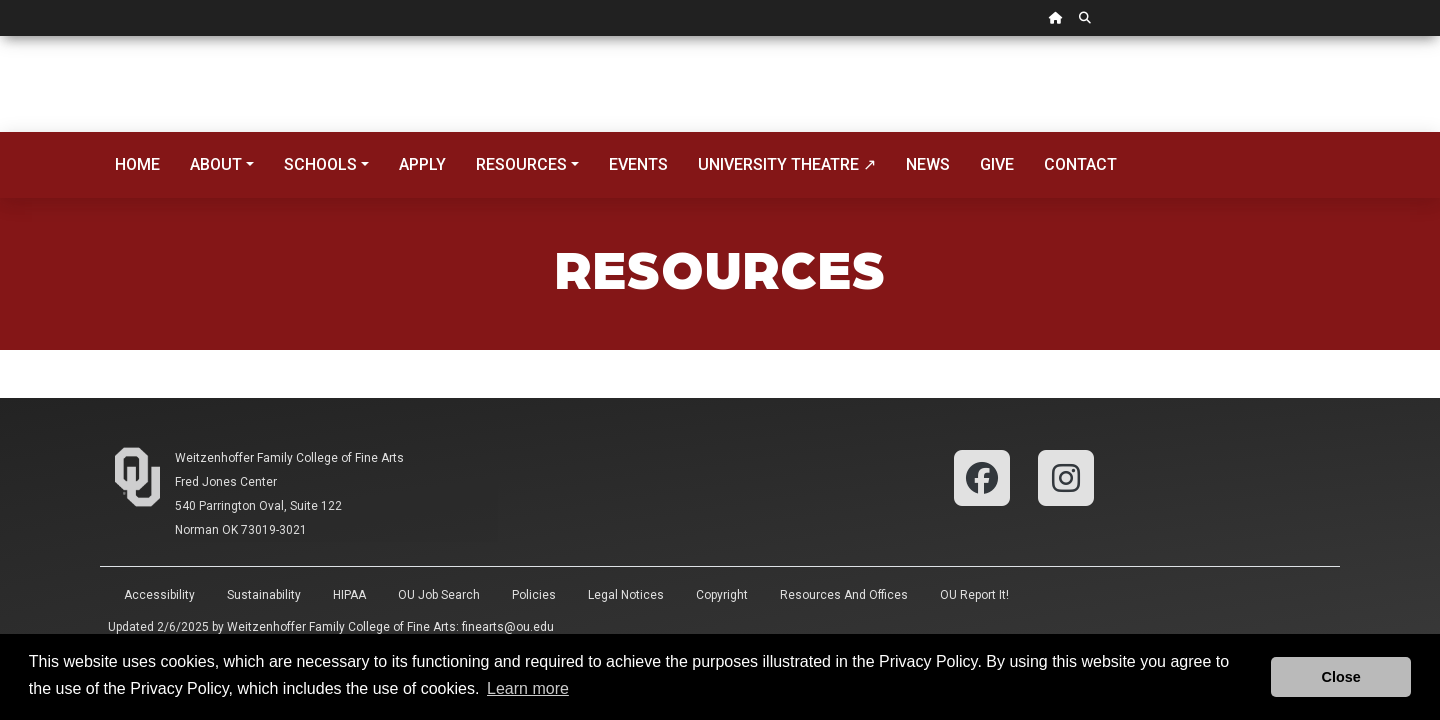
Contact (1080, 164)
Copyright (722, 595)
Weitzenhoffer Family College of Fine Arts (289, 458)
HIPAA (349, 595)
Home (137, 164)
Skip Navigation (0, 36)
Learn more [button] (528, 688)
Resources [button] (521, 164)
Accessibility (159, 595)
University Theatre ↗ (787, 164)
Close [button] (1341, 677)
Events (638, 164)
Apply (422, 164)
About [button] (216, 164)
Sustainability (264, 595)
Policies (534, 595)
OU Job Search (439, 595)
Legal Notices (626, 595)
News (928, 164)
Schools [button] (320, 164)
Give (997, 164)
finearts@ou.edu (508, 627)
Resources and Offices (844, 595)
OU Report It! (974, 595)
